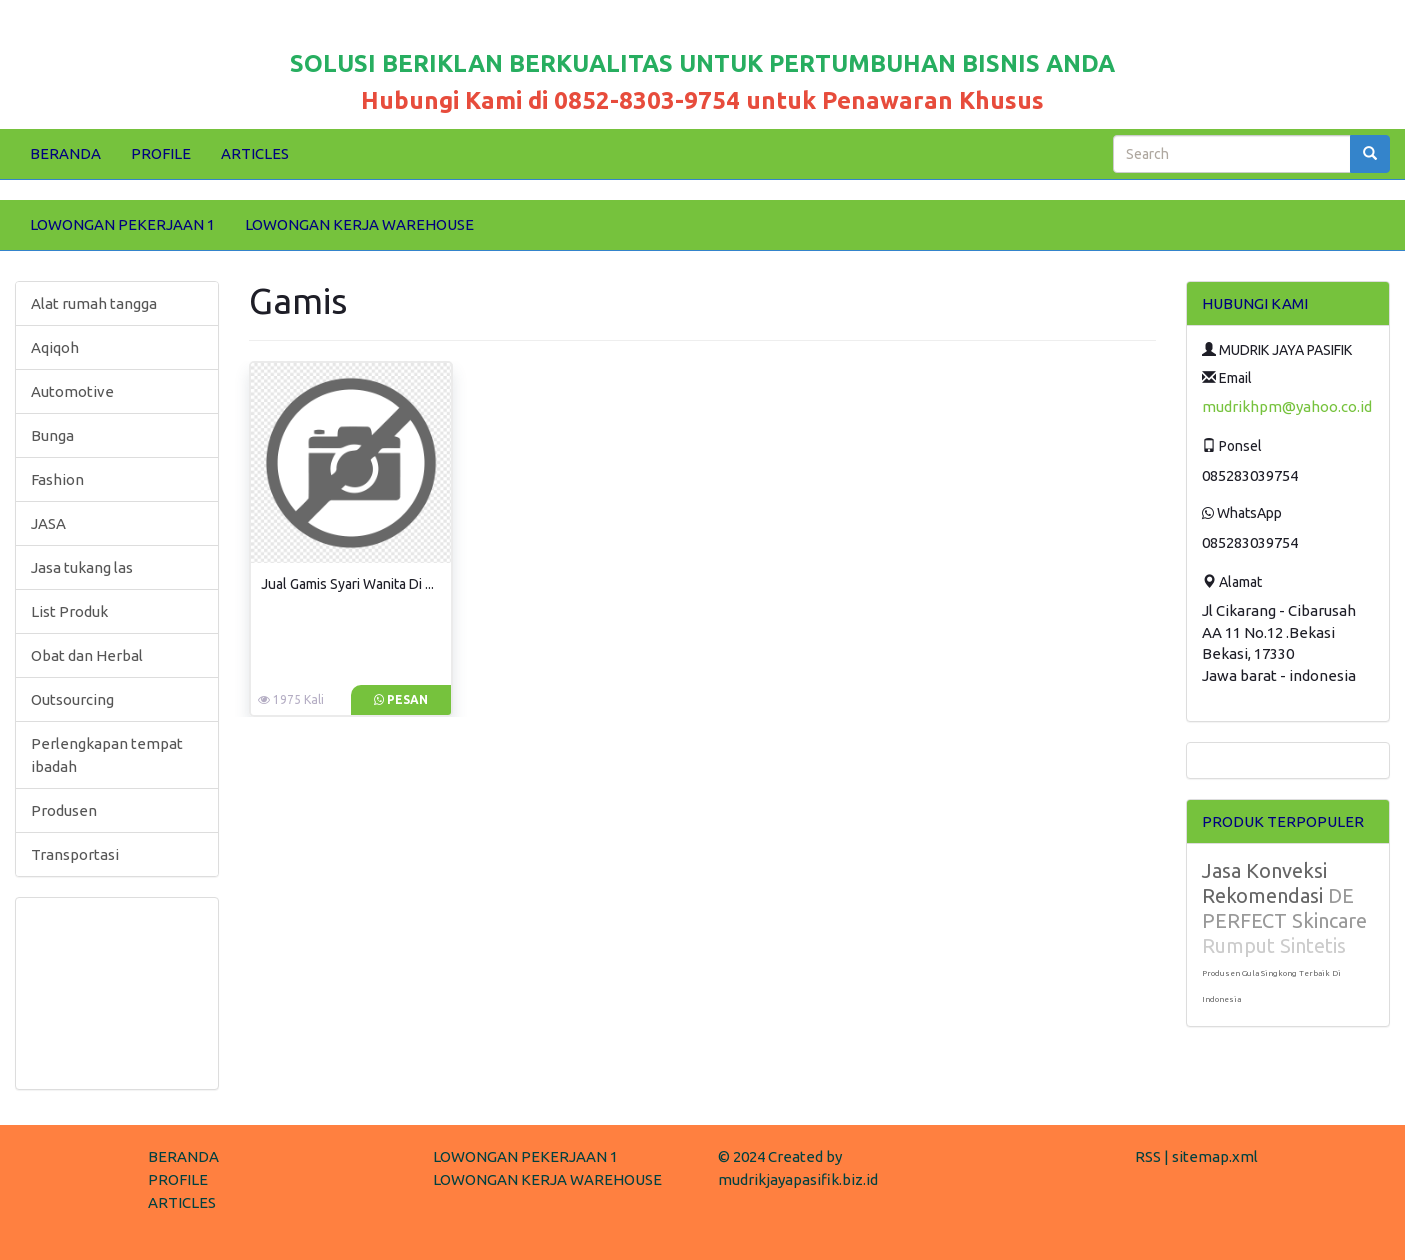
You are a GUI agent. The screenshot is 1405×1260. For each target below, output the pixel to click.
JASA (48, 523)
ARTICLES (255, 153)
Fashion (57, 479)
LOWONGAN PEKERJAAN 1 (122, 224)
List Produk (69, 611)
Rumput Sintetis (1274, 945)
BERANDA (65, 153)
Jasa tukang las (82, 567)
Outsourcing (72, 699)
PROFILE (161, 153)
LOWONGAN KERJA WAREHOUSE (359, 224)
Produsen (64, 810)
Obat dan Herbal (87, 655)
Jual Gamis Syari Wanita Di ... (347, 584)
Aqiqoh (55, 347)
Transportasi (75, 854)
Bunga (52, 435)
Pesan (401, 699)
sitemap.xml (1215, 1156)
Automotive (72, 391)
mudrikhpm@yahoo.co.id (1287, 406)
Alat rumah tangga (94, 303)
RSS (1148, 1156)
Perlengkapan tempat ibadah (107, 755)
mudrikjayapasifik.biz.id (798, 1179)
